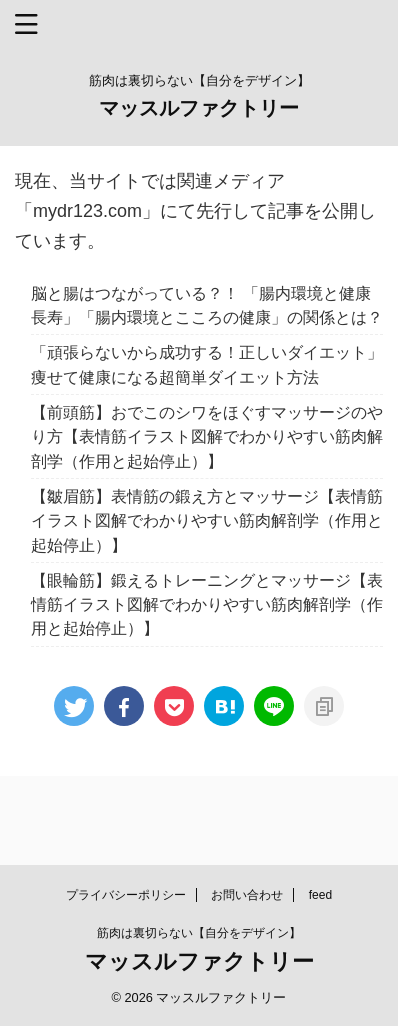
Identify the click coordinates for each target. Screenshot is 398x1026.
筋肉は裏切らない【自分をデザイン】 (199, 933)
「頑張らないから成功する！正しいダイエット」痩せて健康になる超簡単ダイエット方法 (207, 364)
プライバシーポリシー (126, 895)
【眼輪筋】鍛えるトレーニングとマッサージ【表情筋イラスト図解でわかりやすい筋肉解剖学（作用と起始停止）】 (207, 604)
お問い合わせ (247, 895)
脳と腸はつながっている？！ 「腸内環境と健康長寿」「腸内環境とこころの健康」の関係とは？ (207, 305)
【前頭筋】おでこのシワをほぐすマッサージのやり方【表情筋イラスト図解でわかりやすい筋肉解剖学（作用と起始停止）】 (207, 436)
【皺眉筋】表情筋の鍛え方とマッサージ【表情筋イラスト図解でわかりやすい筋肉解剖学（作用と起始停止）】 (207, 520)
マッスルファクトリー (199, 108)
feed (320, 895)
